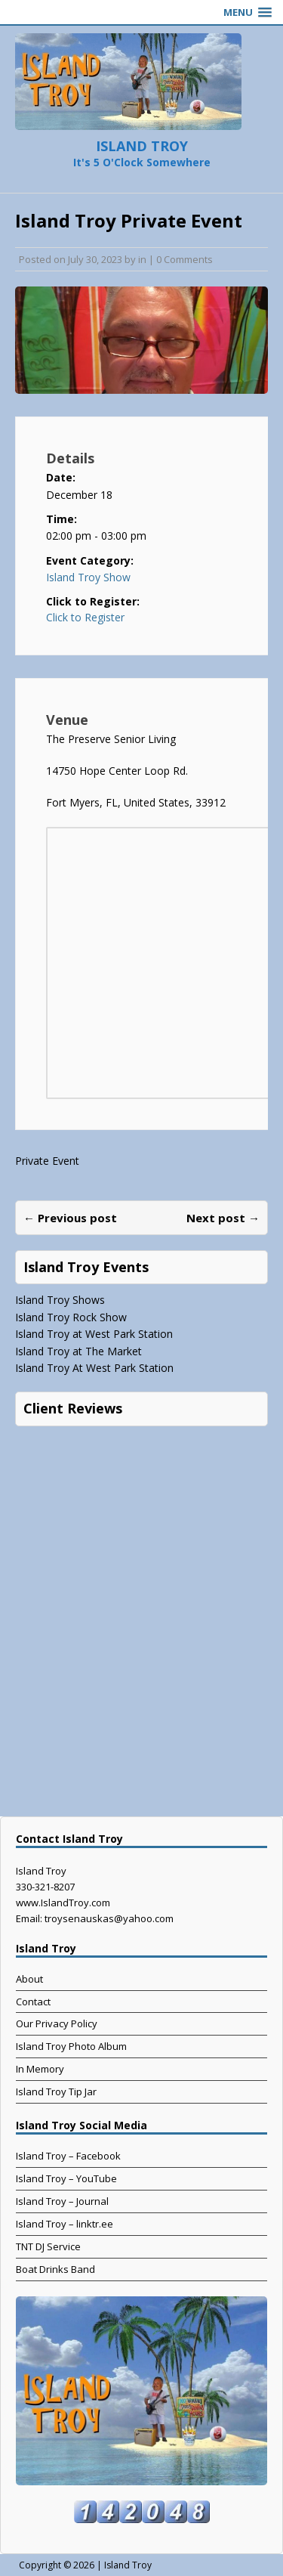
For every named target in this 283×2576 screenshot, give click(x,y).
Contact (33, 2001)
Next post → (223, 1217)
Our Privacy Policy (56, 2023)
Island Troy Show (88, 577)
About (29, 1979)
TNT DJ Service (48, 2246)
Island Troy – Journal (62, 2201)
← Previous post (70, 1217)
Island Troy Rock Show (71, 1317)
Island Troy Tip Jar (56, 2091)
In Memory (40, 2069)
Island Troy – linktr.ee (64, 2224)
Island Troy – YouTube (66, 2178)
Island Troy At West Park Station (94, 1368)
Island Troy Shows (60, 1300)
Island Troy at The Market (78, 1351)
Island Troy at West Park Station (94, 1334)
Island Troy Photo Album (71, 2046)
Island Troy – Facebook (68, 2156)
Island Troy (128, 2565)
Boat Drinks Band (55, 2269)
